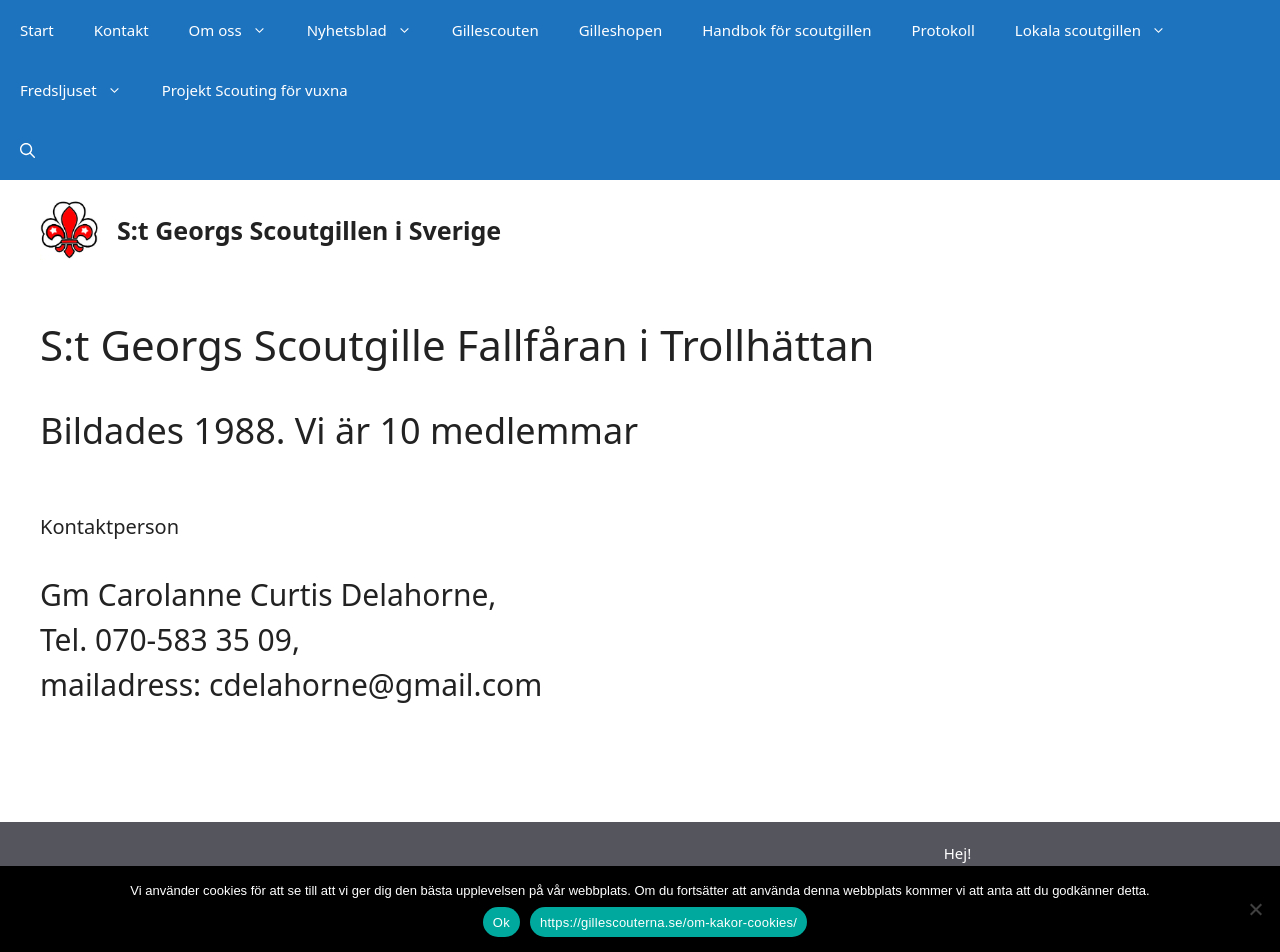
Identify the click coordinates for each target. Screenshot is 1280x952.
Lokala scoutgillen (1100, 30)
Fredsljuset (81, 90)
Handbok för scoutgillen (786, 30)
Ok (501, 922)
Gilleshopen (620, 30)
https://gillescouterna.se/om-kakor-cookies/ (668, 922)
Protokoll (942, 30)
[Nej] (1255, 909)
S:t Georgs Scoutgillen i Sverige (309, 230)
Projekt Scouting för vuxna (255, 90)
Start (37, 30)
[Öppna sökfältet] (27, 150)
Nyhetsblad (369, 30)
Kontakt (121, 30)
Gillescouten (495, 30)
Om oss (238, 30)
